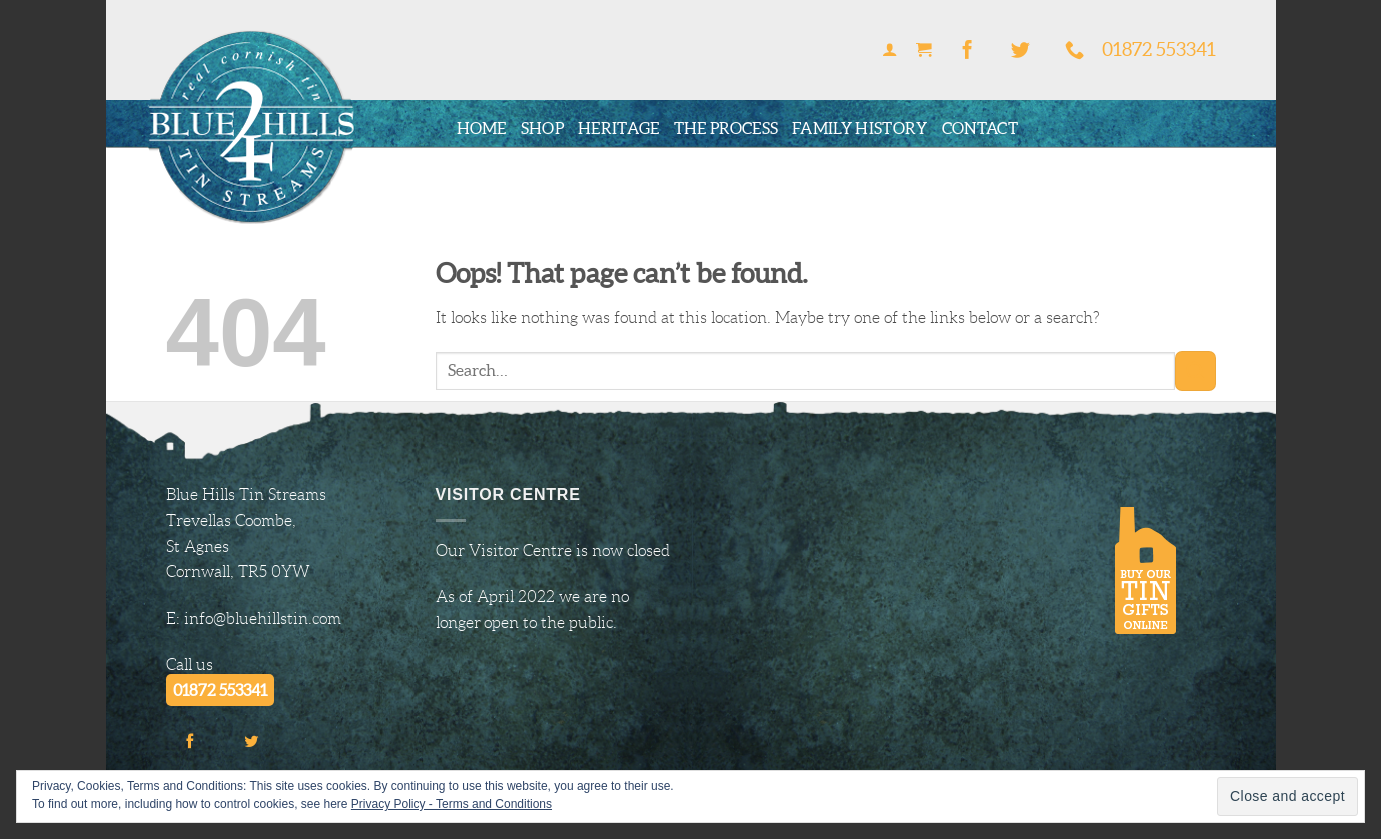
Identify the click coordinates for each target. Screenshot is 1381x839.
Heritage (619, 128)
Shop (542, 128)
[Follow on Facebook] (967, 51)
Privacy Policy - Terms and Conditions (451, 804)
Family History (859, 128)
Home (482, 128)
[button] (890, 50)
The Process (726, 128)
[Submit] (1195, 370)
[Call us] (1075, 51)
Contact (980, 128)
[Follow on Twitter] (1021, 51)
